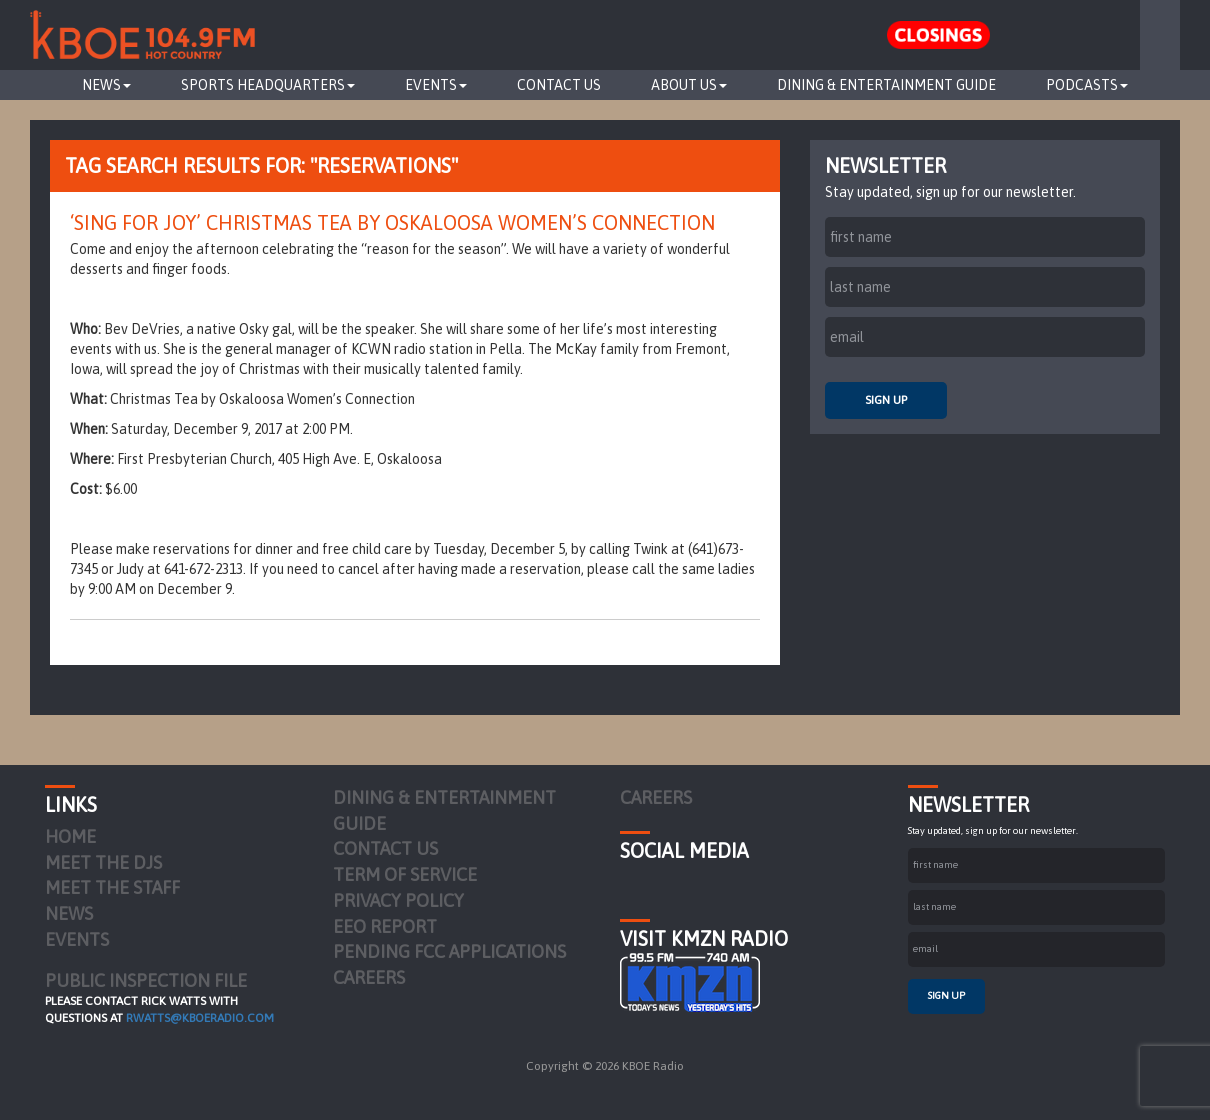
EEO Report (385, 926)
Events (436, 85)
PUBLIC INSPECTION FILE (146, 980)
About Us (689, 85)
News (106, 85)
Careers (369, 977)
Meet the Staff (112, 887)
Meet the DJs (103, 862)
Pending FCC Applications (449, 951)
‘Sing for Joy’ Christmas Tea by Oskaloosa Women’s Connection (392, 222)
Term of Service (405, 874)
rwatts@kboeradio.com (200, 1018)
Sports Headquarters (268, 85)
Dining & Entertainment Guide (886, 85)
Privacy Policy (398, 900)
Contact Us (559, 85)
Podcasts (1087, 85)
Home (70, 836)
